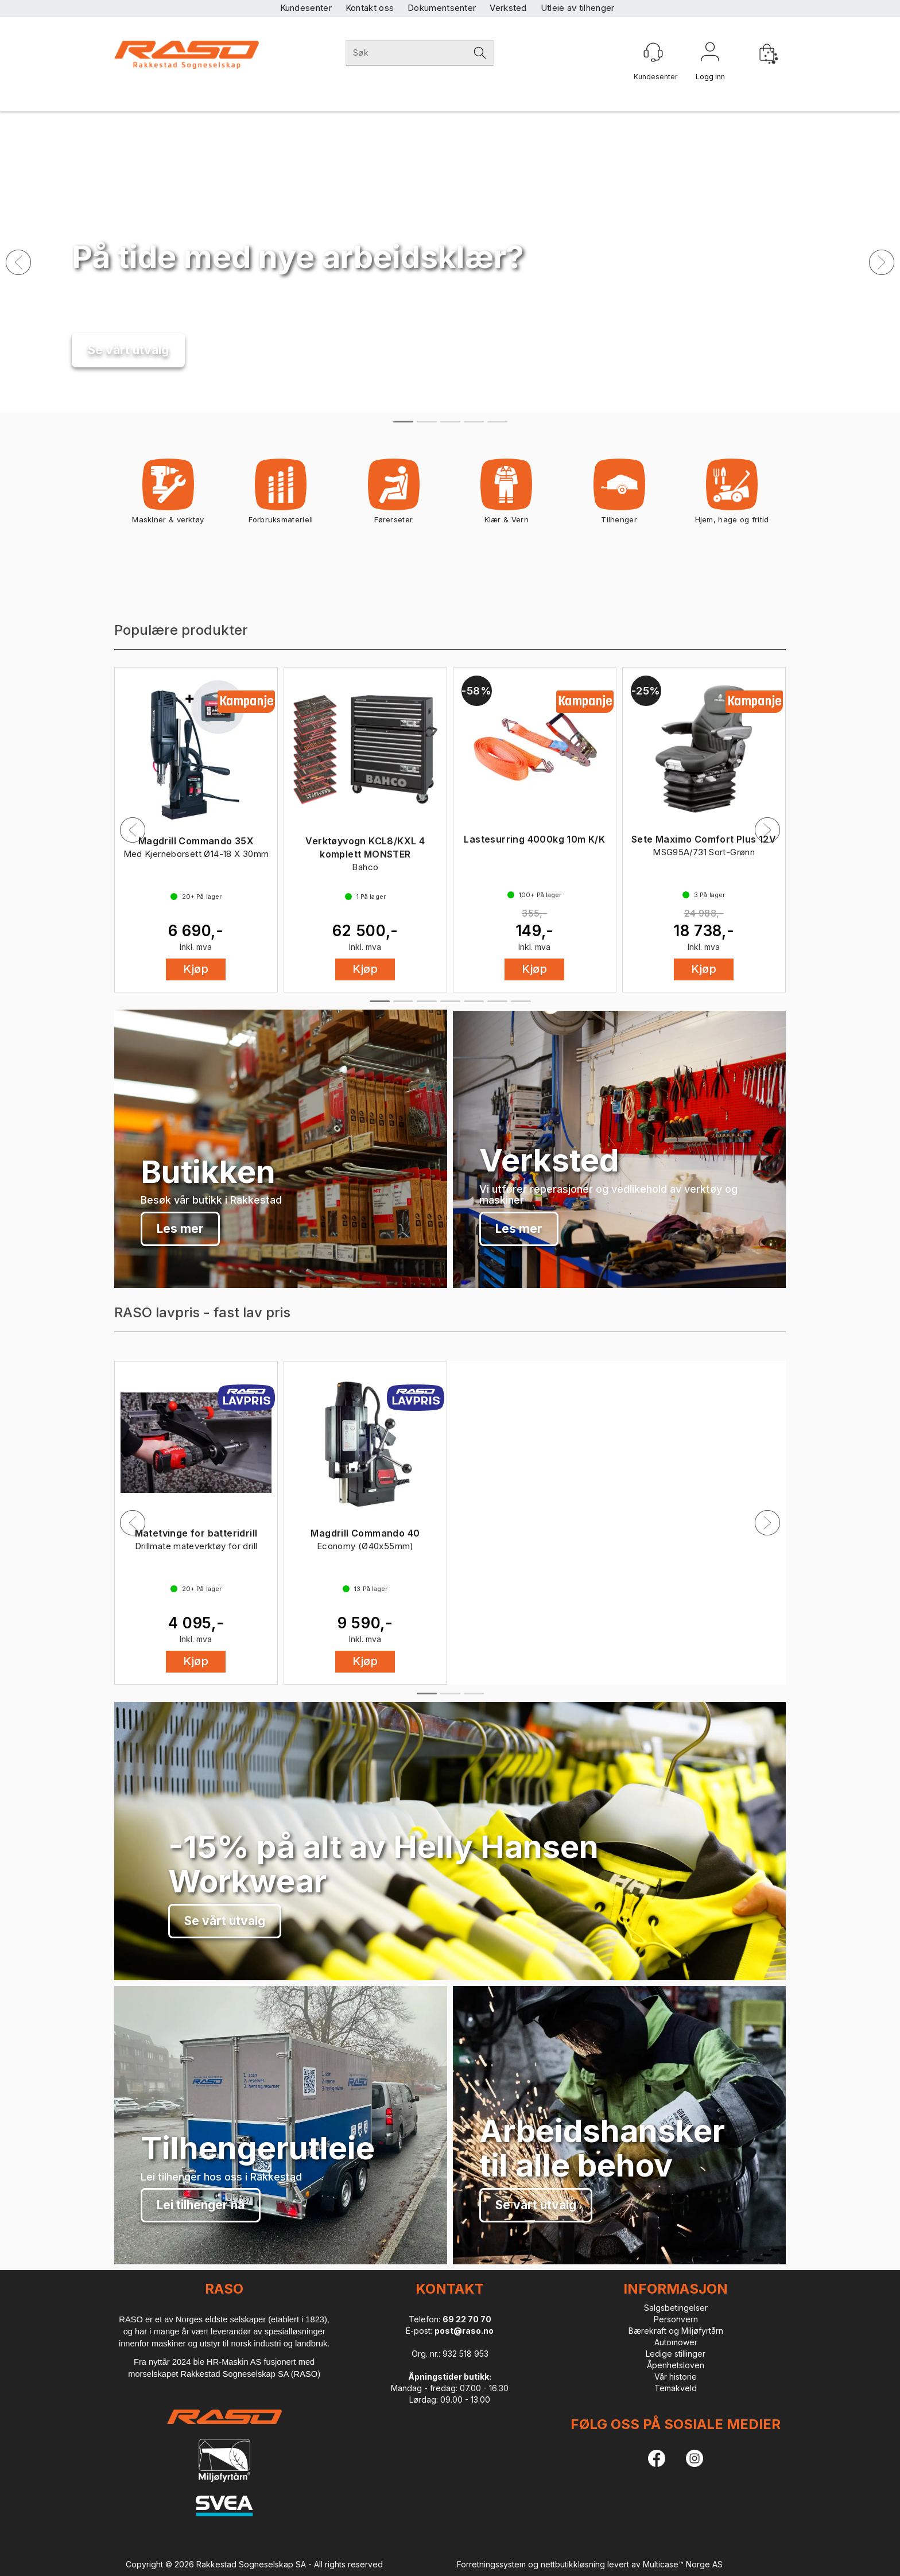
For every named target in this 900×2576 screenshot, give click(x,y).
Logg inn (710, 54)
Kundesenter (306, 7)
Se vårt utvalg (128, 350)
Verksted (508, 7)
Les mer (180, 1228)
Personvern (676, 2319)
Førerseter (393, 495)
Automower (675, 2342)
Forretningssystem (491, 2564)
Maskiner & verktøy (168, 495)
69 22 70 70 (467, 2319)
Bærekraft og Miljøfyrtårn (676, 2331)
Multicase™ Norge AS (683, 2564)
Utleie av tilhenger (578, 7)
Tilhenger (619, 495)
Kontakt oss (370, 7)
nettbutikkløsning (573, 2564)
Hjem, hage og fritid (732, 495)
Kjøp (195, 969)
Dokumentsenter (442, 7)
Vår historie (675, 2376)
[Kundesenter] (653, 52)
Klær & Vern (506, 495)
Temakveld (675, 2388)
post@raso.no (464, 2331)
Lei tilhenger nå (201, 2205)
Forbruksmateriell (281, 495)
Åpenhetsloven (675, 2365)
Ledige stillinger (675, 2353)
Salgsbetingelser (676, 2308)
